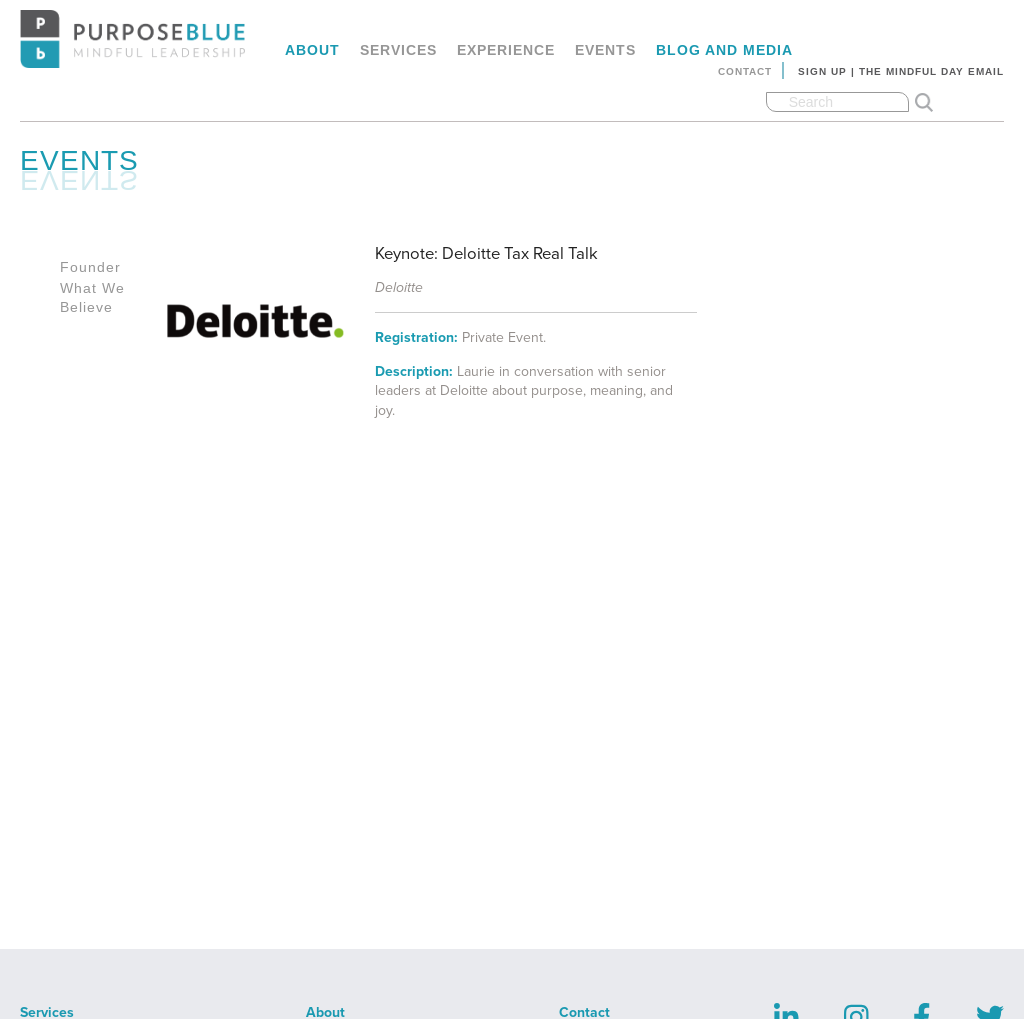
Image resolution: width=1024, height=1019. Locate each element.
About (312, 50)
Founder (90, 267)
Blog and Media (724, 50)
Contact (745, 71)
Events (605, 50)
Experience (506, 50)
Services (398, 50)
